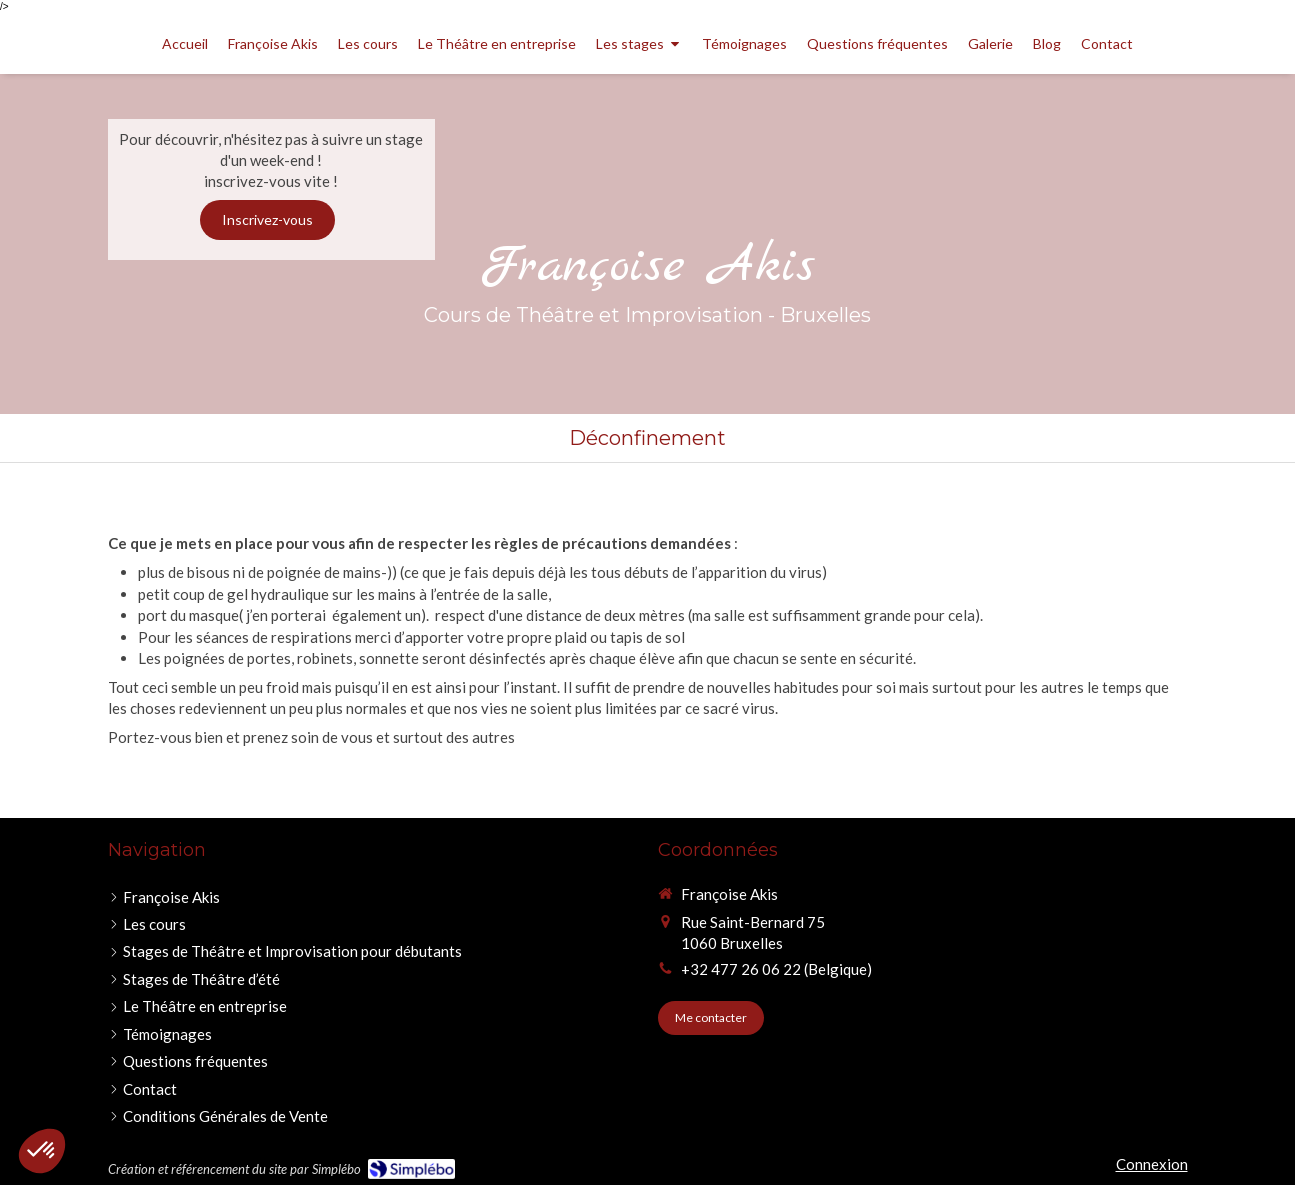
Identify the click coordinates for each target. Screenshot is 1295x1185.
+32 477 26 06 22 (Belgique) (776, 969)
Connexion (1152, 1164)
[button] (42, 1151)
